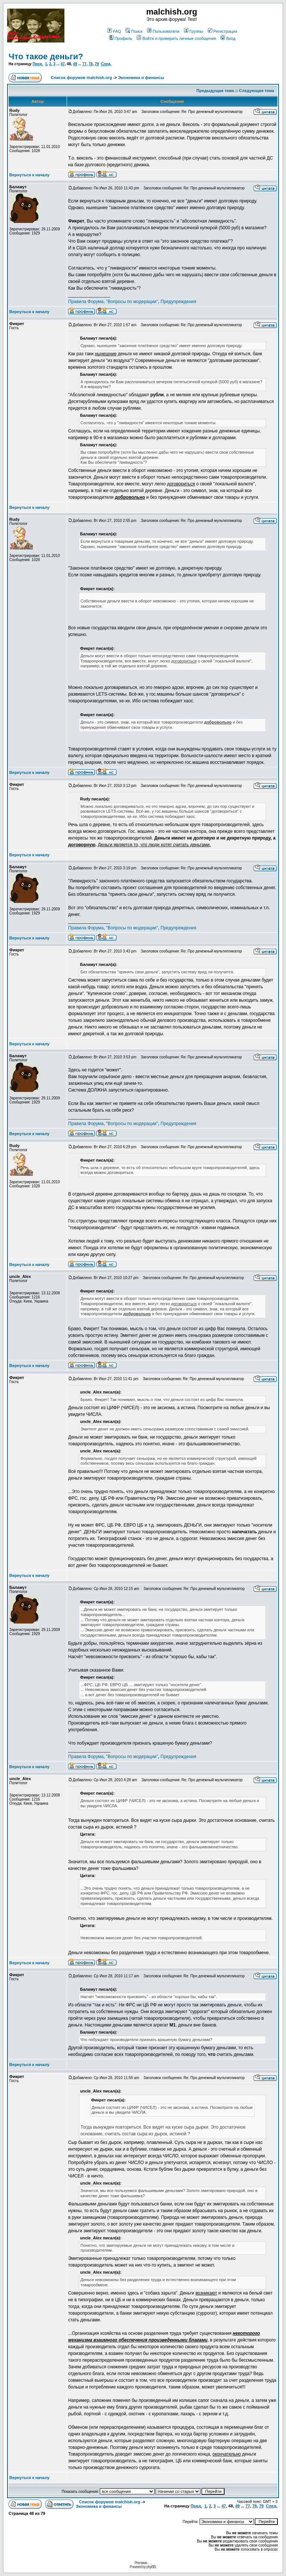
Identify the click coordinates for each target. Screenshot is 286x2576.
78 (91, 64)
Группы (193, 31)
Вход (227, 38)
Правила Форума (86, 301)
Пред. (37, 64)
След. (106, 64)
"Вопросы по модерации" (132, 301)
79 (97, 64)
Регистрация (222, 31)
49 (75, 64)
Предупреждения (178, 301)
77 (84, 64)
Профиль (121, 38)
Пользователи (163, 31)
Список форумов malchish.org (81, 77)
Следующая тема (256, 90)
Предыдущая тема (215, 90)
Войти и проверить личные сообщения (176, 38)
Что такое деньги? (46, 56)
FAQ (114, 31)
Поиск (133, 31)
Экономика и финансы (141, 77)
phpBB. (151, 2567)
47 (63, 64)
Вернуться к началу (29, 175)
